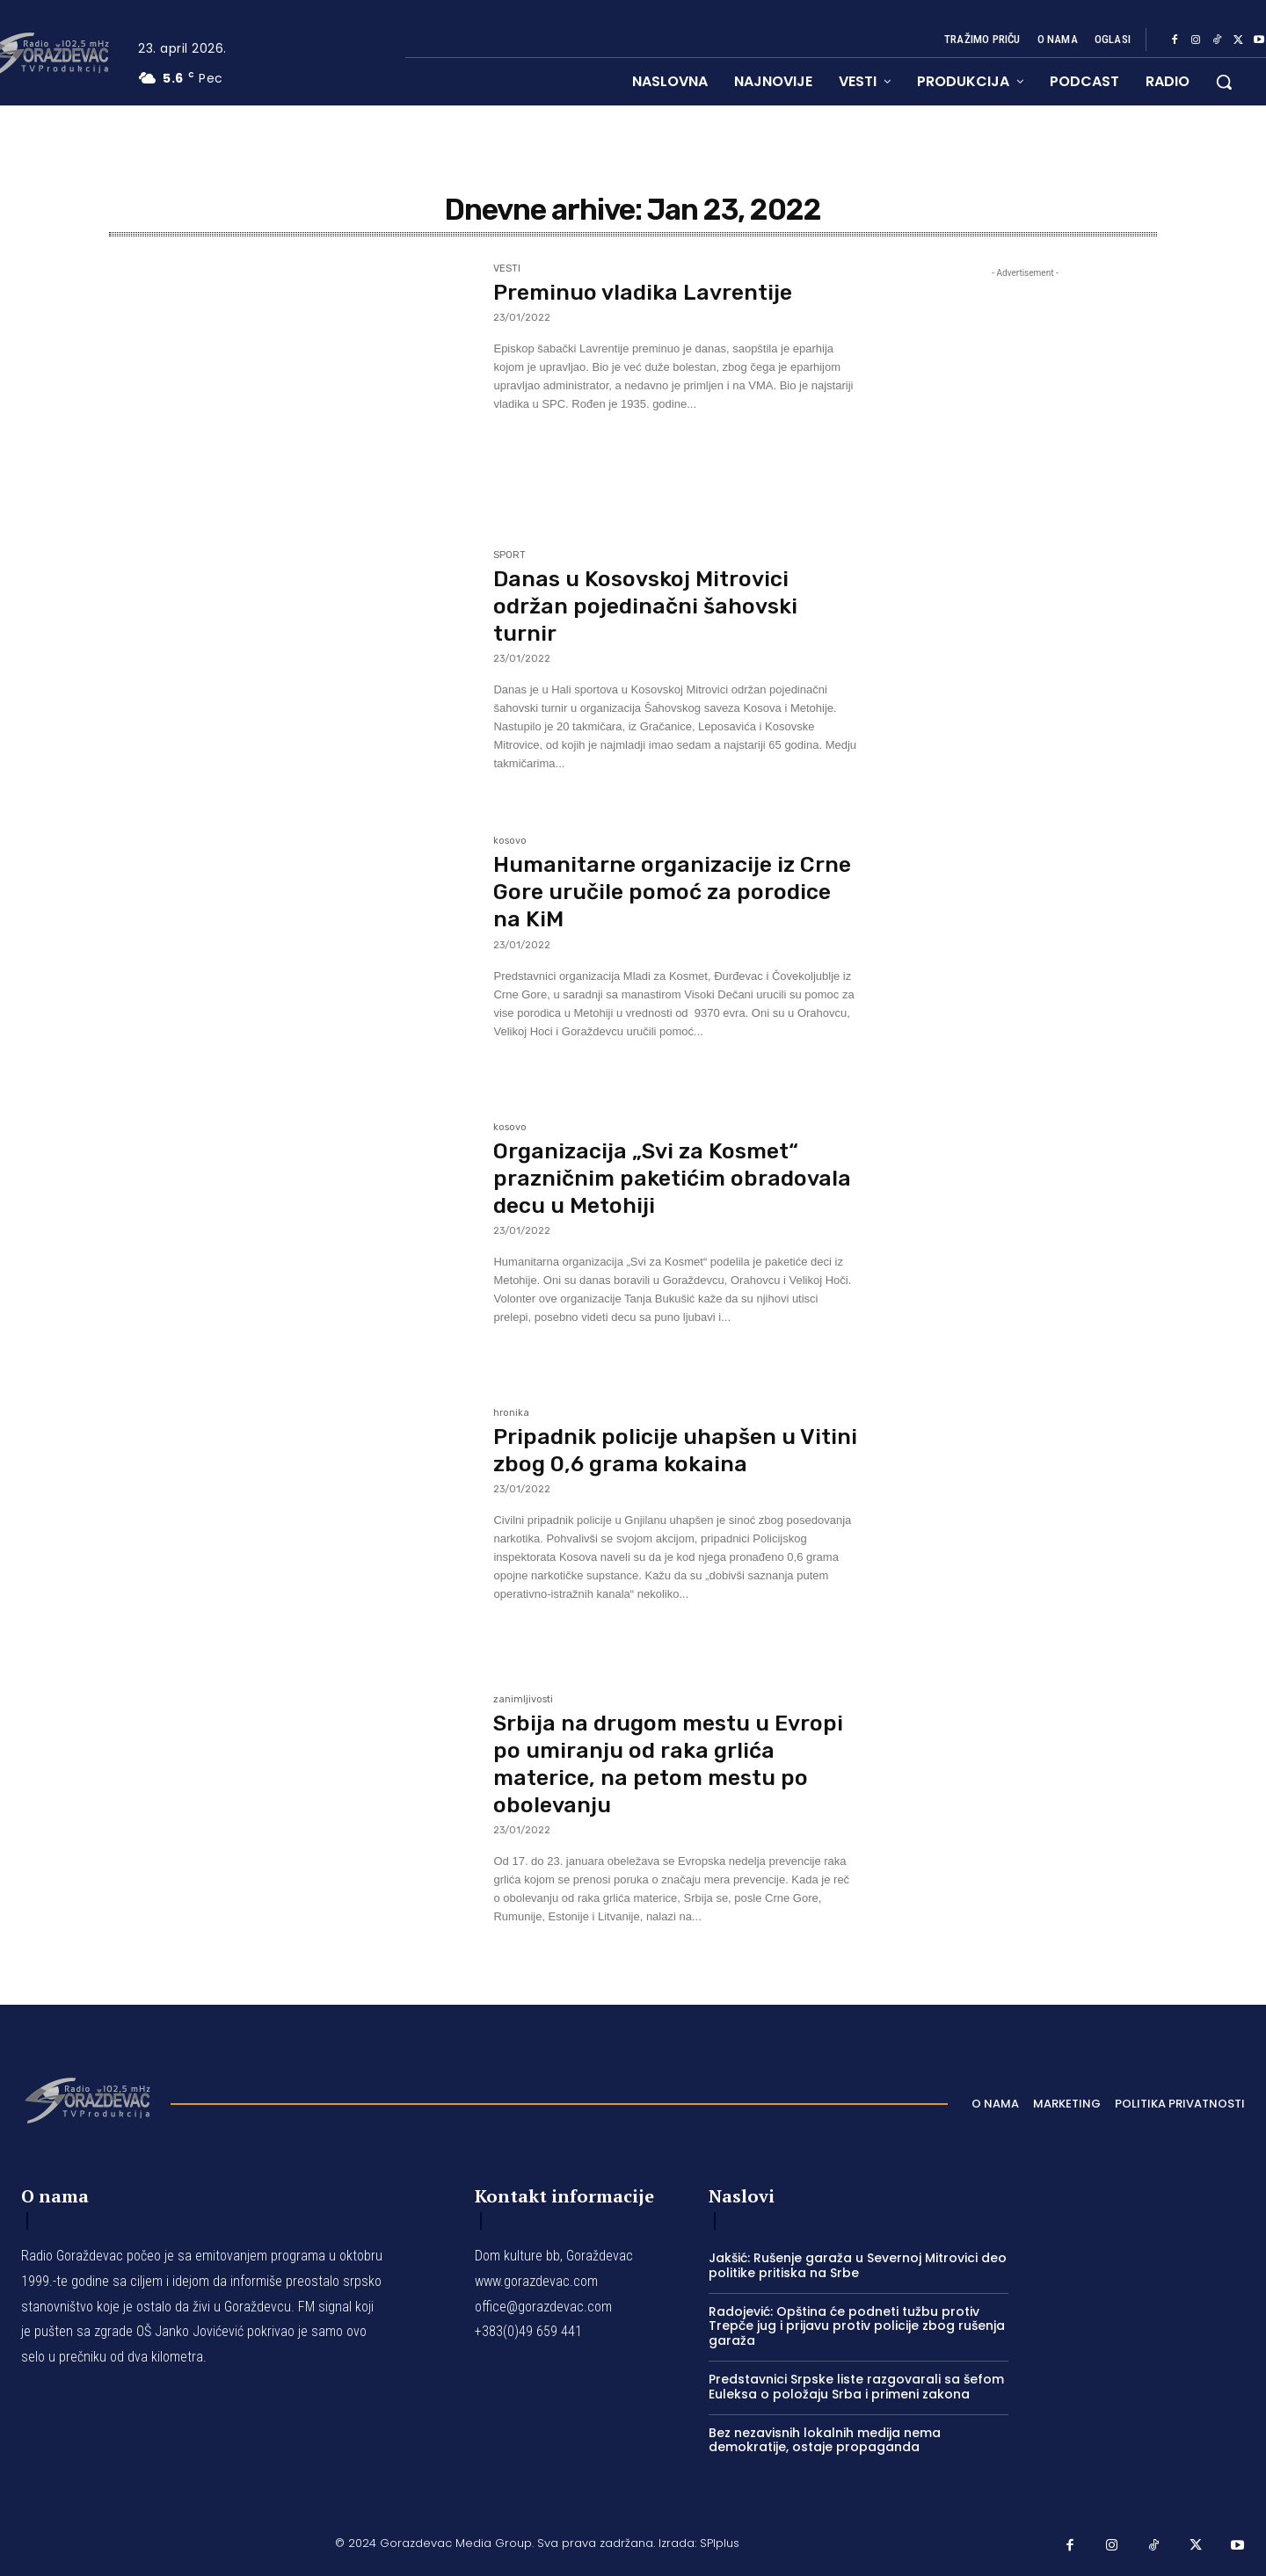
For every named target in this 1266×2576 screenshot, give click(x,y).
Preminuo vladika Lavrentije (649, 292)
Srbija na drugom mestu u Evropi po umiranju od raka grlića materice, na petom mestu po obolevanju (675, 1764)
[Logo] (87, 2098)
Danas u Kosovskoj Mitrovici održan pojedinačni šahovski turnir (651, 606)
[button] (1224, 82)
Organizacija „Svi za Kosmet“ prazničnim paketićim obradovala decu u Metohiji (651, 1178)
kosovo (510, 841)
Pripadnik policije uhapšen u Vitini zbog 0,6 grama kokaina (657, 1450)
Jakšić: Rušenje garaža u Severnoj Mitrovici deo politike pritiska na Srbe (858, 2265)
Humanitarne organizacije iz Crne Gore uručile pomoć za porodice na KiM (650, 891)
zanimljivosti (523, 1699)
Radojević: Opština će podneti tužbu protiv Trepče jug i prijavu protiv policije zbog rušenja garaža (857, 2326)
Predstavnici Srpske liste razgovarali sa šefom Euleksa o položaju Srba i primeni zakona (856, 2386)
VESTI (506, 269)
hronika (511, 1413)
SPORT (509, 555)
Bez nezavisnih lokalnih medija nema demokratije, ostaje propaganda (825, 2440)
